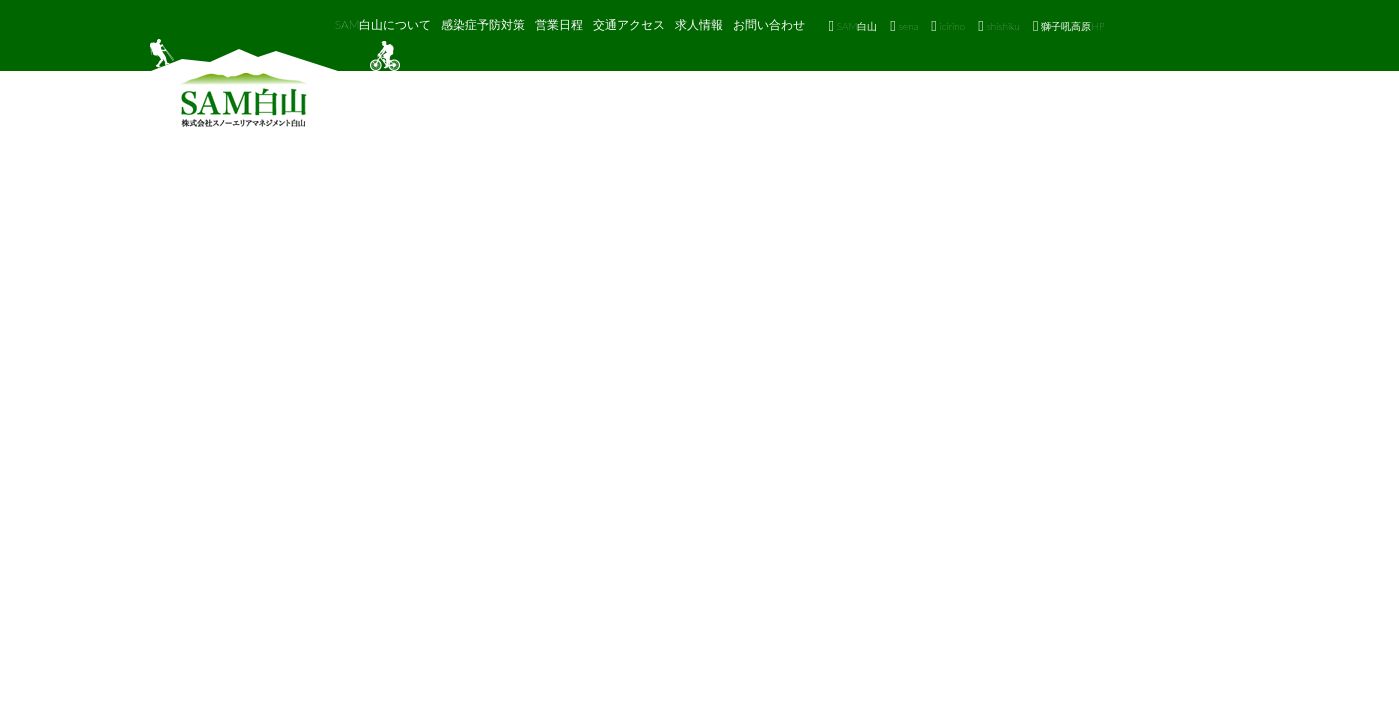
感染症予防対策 (483, 24)
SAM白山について (383, 24)
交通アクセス (629, 24)
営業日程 (559, 24)
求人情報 (699, 24)
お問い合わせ (769, 24)
